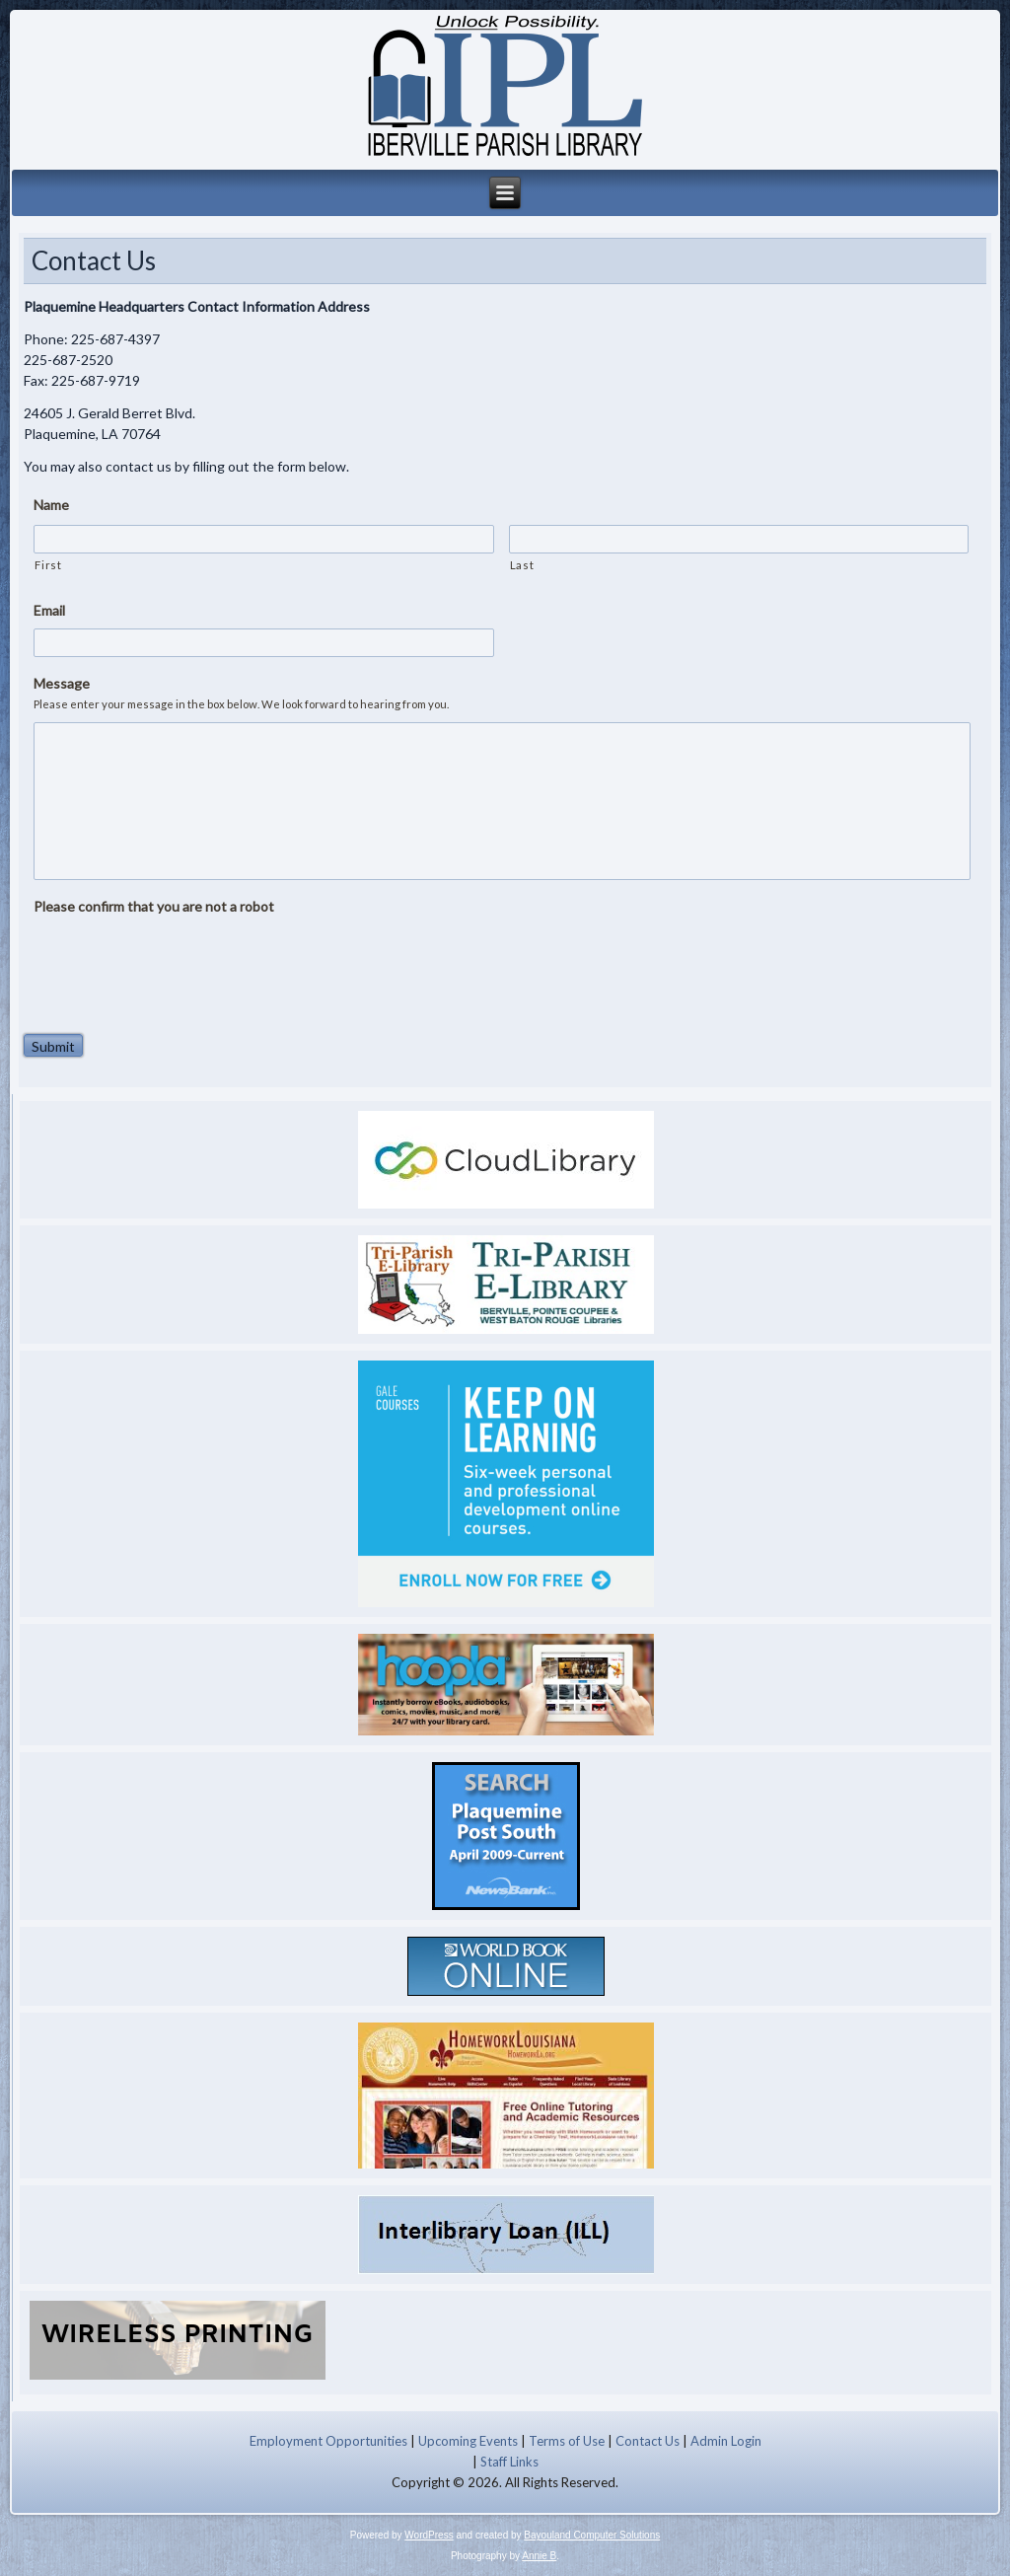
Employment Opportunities (328, 2441)
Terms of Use (567, 2441)
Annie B (539, 2555)
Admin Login (725, 2441)
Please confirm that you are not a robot (154, 906)
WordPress (428, 2535)
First (48, 564)
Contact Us (647, 2441)
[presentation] (183, 962)
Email (49, 610)
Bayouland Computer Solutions (592, 2535)
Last (522, 564)
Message (62, 683)
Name (51, 504)
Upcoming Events (468, 2441)
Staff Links (509, 2461)
